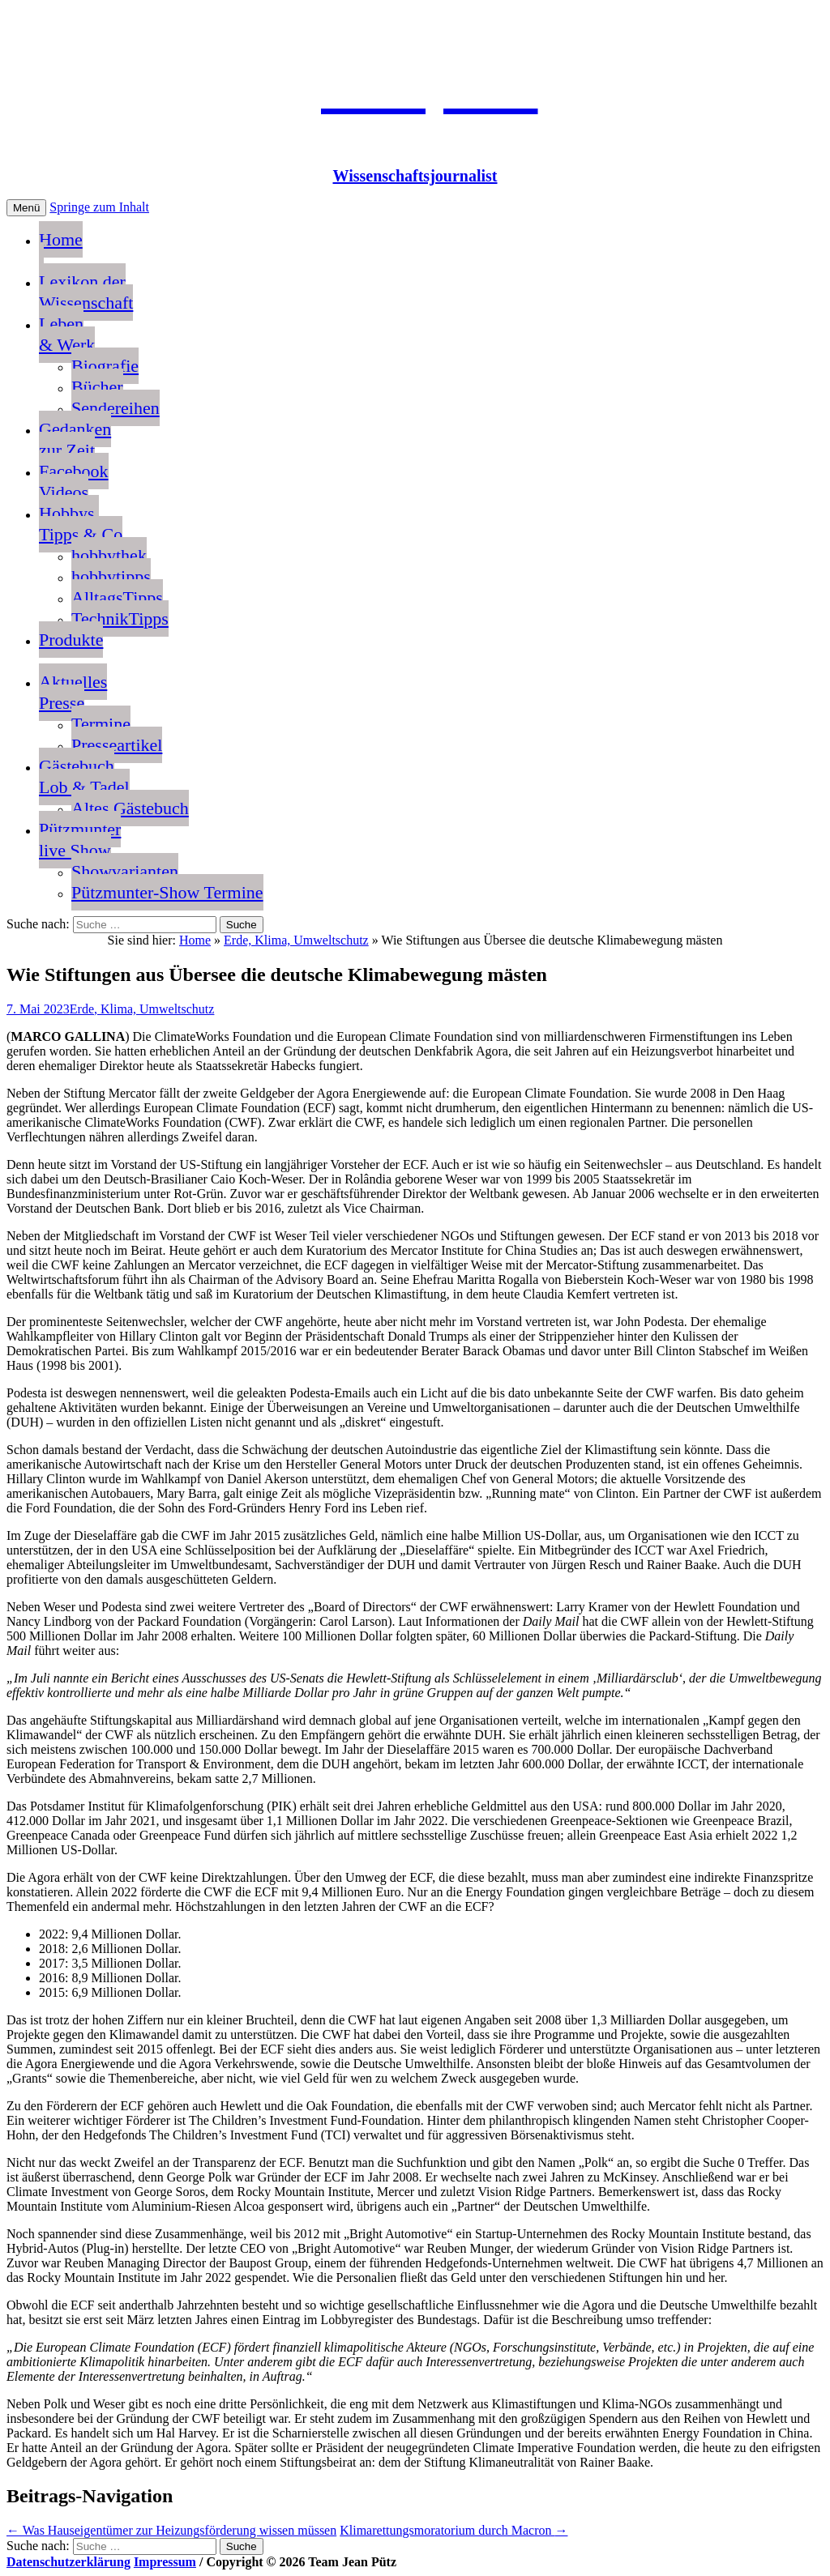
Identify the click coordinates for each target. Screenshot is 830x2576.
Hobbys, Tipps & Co (80, 523)
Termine (100, 724)
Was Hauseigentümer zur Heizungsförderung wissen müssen (171, 2530)
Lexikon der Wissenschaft (86, 292)
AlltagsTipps (117, 597)
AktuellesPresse (73, 692)
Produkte (71, 639)
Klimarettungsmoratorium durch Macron (453, 2530)
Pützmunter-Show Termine (167, 892)
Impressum (165, 2562)
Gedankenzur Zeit (75, 439)
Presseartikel (116, 745)
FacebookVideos (74, 481)
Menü (26, 208)
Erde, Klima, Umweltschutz (296, 940)
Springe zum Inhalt (99, 207)
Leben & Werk (67, 334)
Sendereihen (115, 408)
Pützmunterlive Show (80, 839)
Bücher (97, 387)
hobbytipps (111, 576)
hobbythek (109, 555)
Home (61, 250)
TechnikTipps (120, 618)
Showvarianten (124, 871)
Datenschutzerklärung (68, 2562)
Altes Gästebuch (130, 808)
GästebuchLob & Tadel (84, 776)
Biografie (105, 366)
